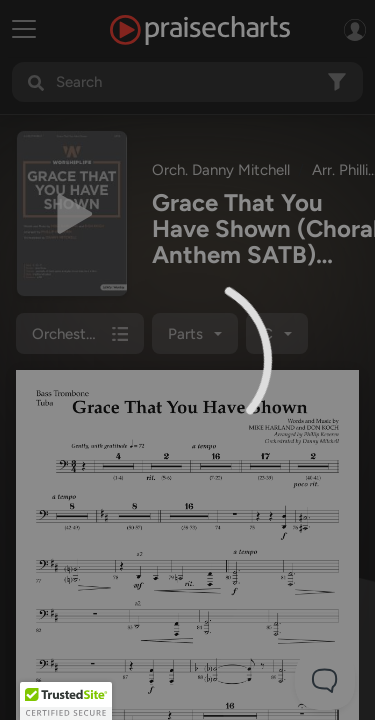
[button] (66, 701)
